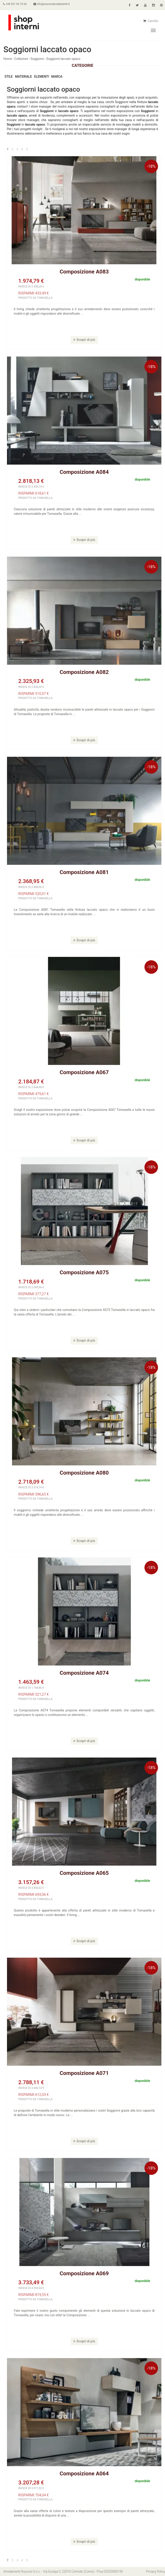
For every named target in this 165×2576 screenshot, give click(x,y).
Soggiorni (37, 59)
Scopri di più (84, 340)
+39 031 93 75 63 (15, 4)
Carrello (150, 21)
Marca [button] (56, 76)
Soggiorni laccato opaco (63, 59)
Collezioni (21, 59)
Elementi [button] (41, 76)
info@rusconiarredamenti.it (52, 4)
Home (7, 59)
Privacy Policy (155, 2571)
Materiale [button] (23, 76)
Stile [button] (9, 76)
